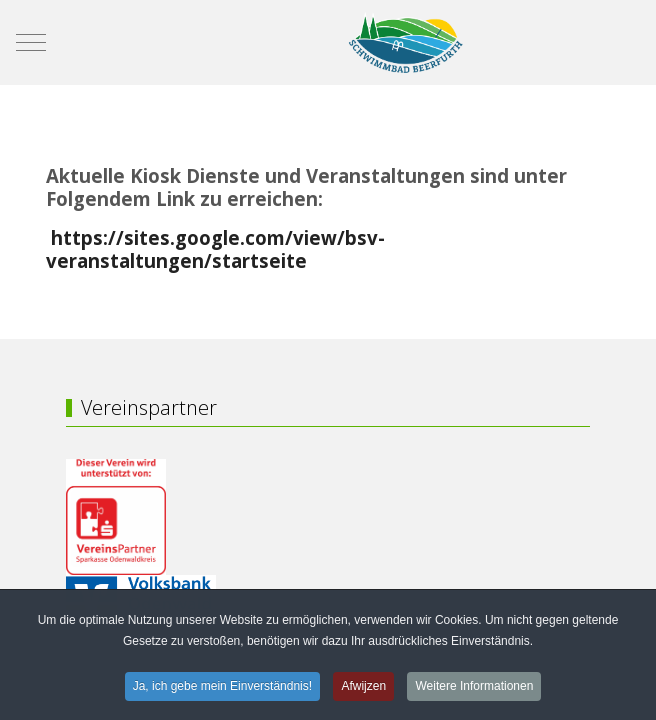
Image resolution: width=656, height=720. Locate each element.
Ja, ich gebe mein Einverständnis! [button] (222, 688)
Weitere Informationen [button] (474, 688)
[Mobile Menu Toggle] (31, 42)
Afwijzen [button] (363, 688)
